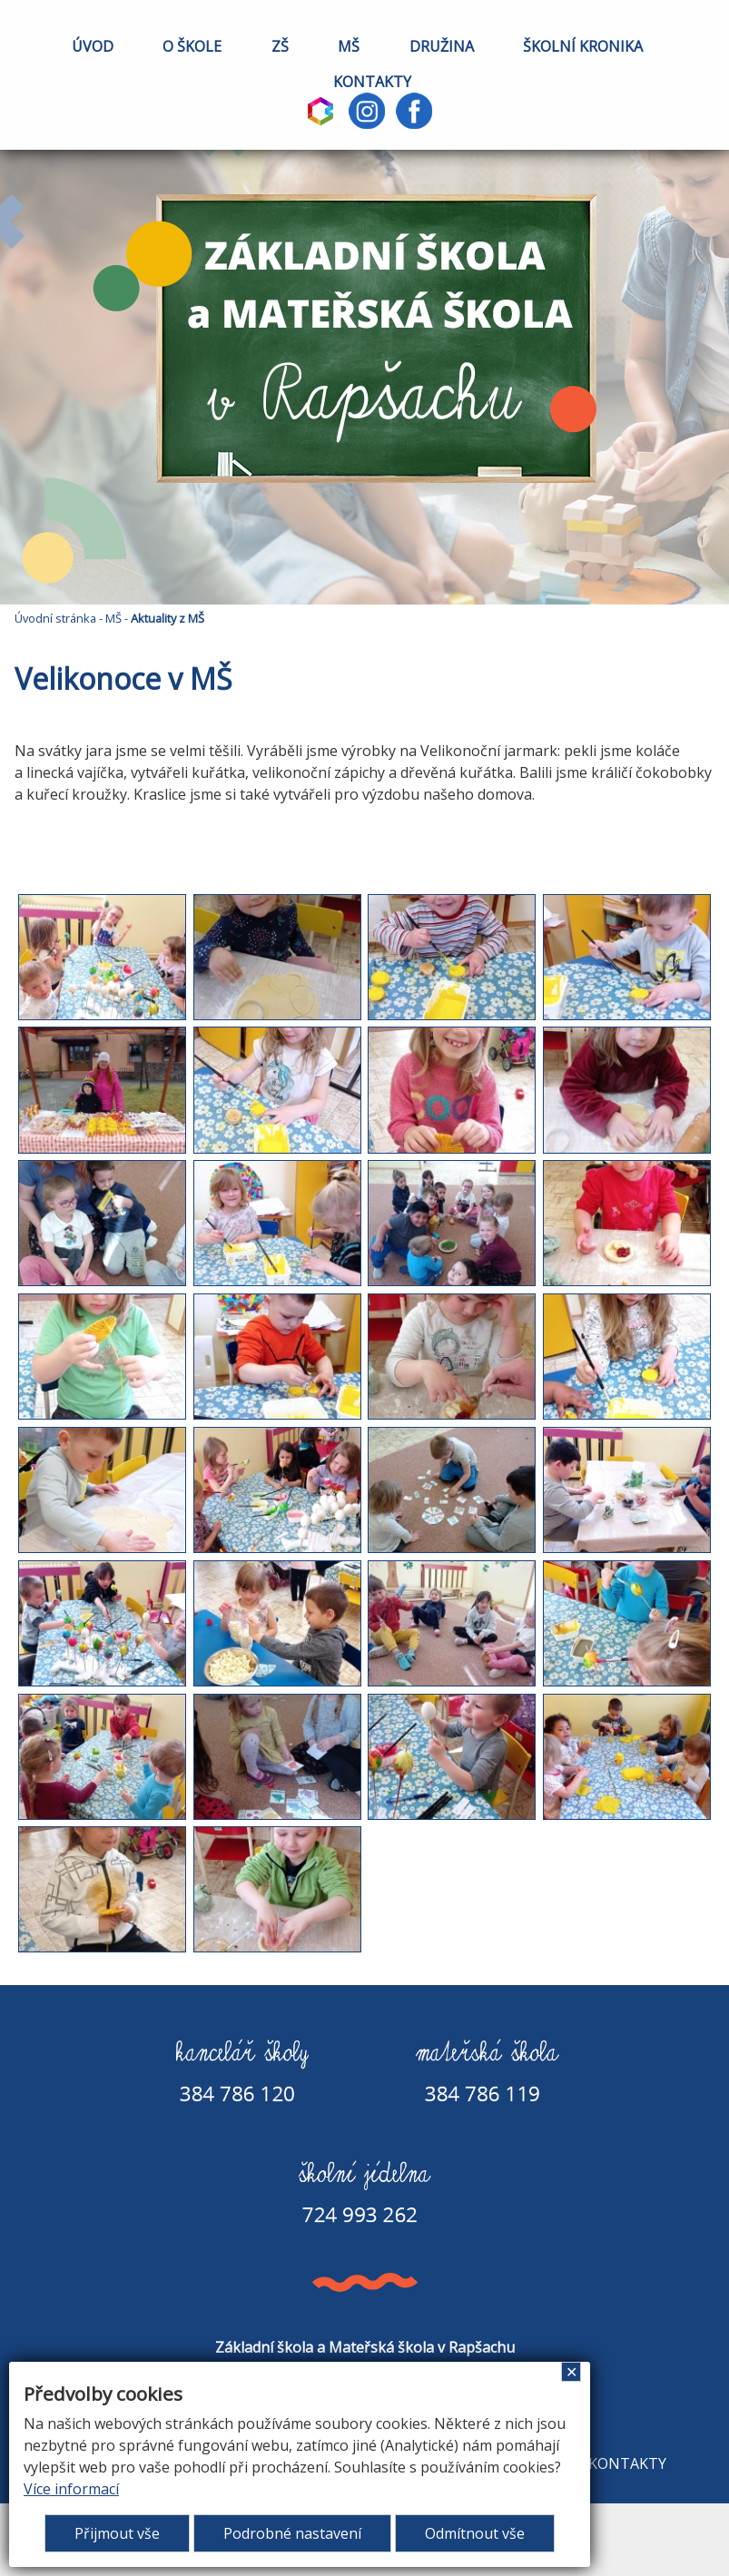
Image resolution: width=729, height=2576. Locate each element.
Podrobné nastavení (292, 2533)
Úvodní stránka (55, 618)
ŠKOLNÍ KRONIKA (583, 46)
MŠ (349, 46)
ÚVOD (92, 46)
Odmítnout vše (475, 2533)
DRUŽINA (441, 46)
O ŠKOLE (192, 46)
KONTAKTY (372, 82)
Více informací (71, 2489)
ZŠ (280, 46)
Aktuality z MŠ (167, 618)
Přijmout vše (117, 2533)
